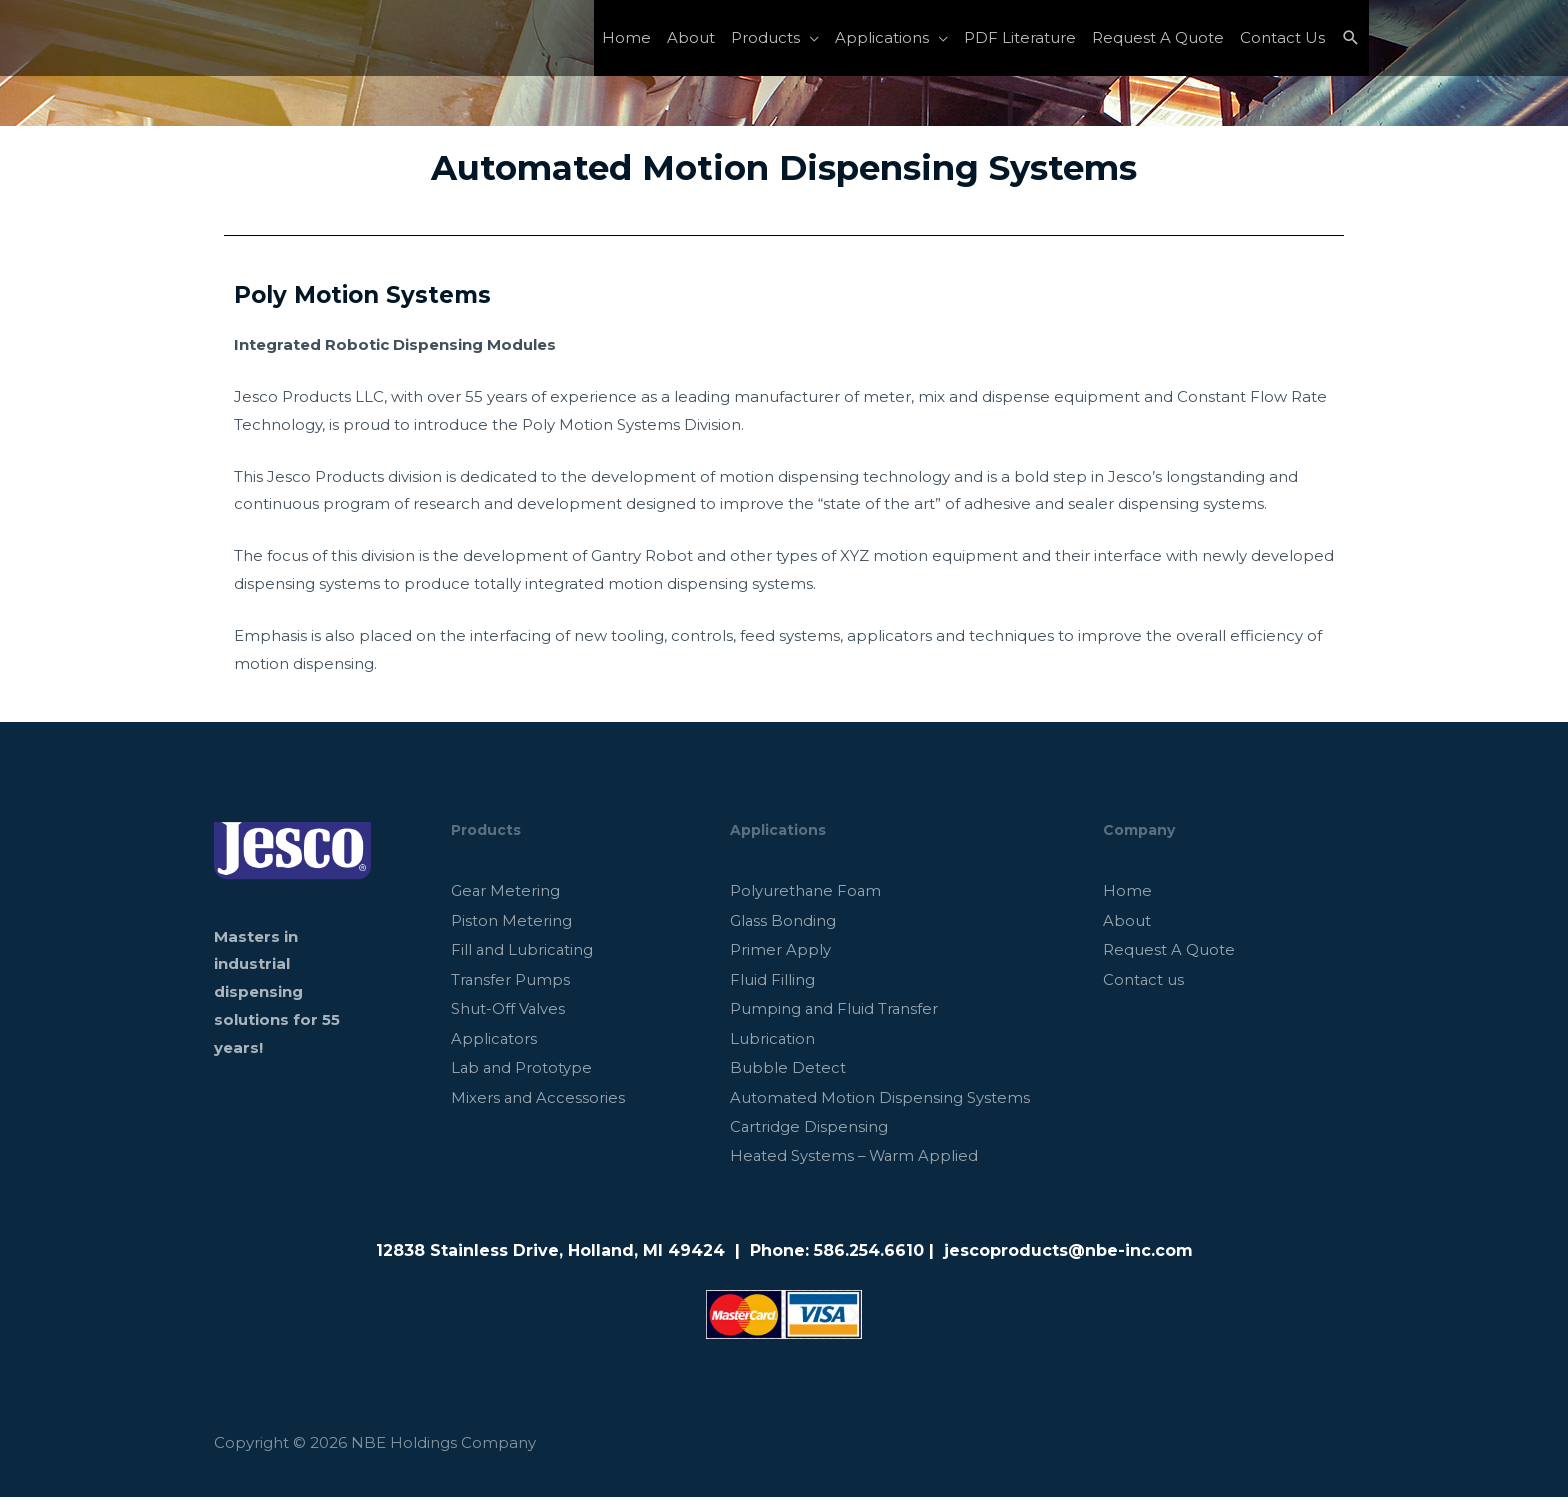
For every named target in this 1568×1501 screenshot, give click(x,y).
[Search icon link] (1351, 38)
